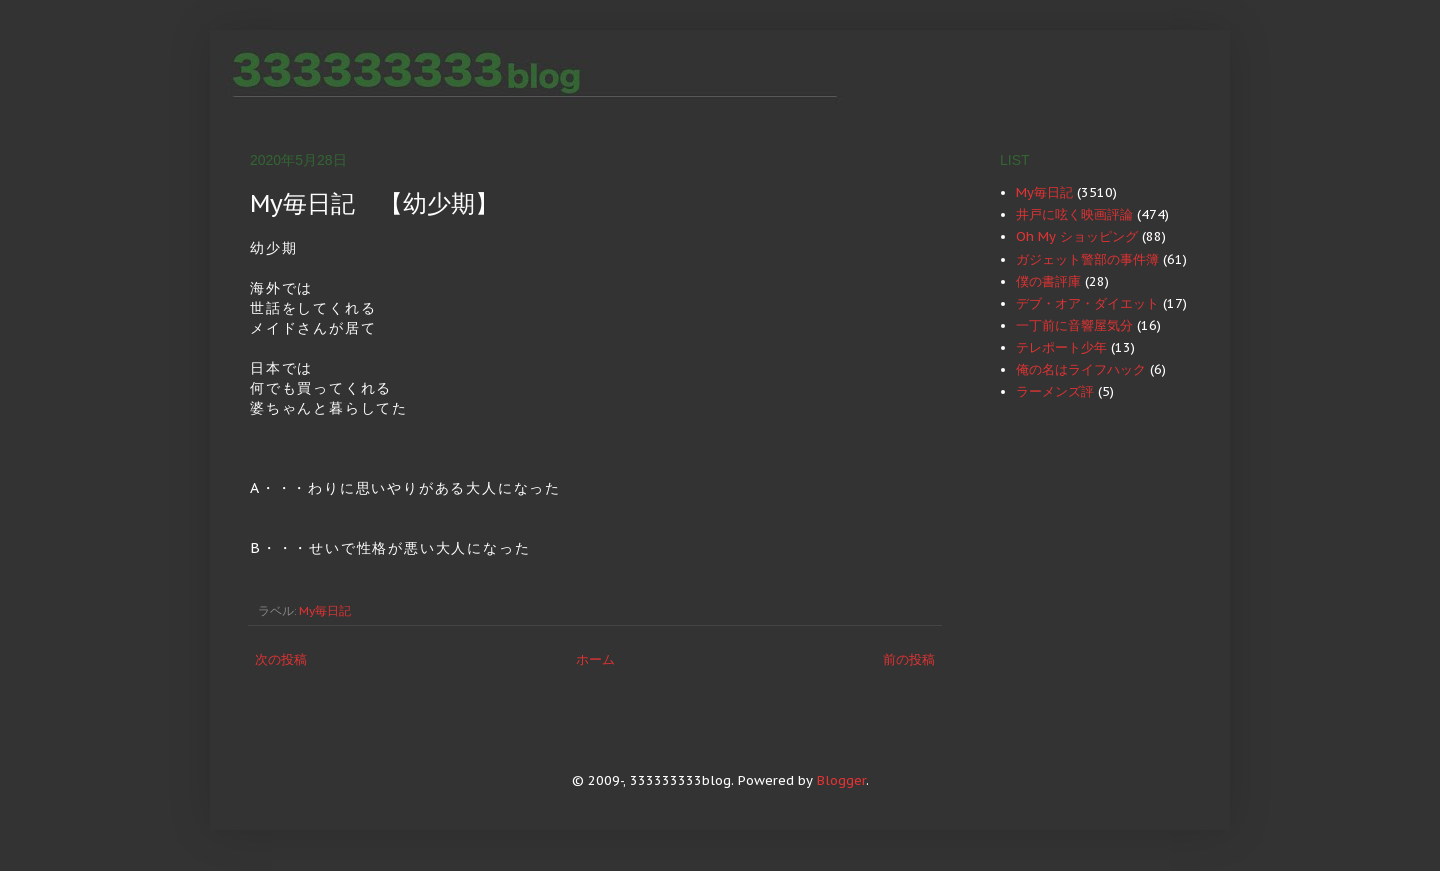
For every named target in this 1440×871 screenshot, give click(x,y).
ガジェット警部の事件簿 (1087, 259)
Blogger (841, 780)
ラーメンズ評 (1055, 391)
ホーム (595, 659)
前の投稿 (909, 659)
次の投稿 (281, 659)
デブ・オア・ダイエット (1087, 303)
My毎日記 (325, 610)
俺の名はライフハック (1081, 369)
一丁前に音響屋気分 (1074, 325)
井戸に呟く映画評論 (1074, 214)
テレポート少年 (1061, 347)
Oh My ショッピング (1077, 236)
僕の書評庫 (1048, 281)
